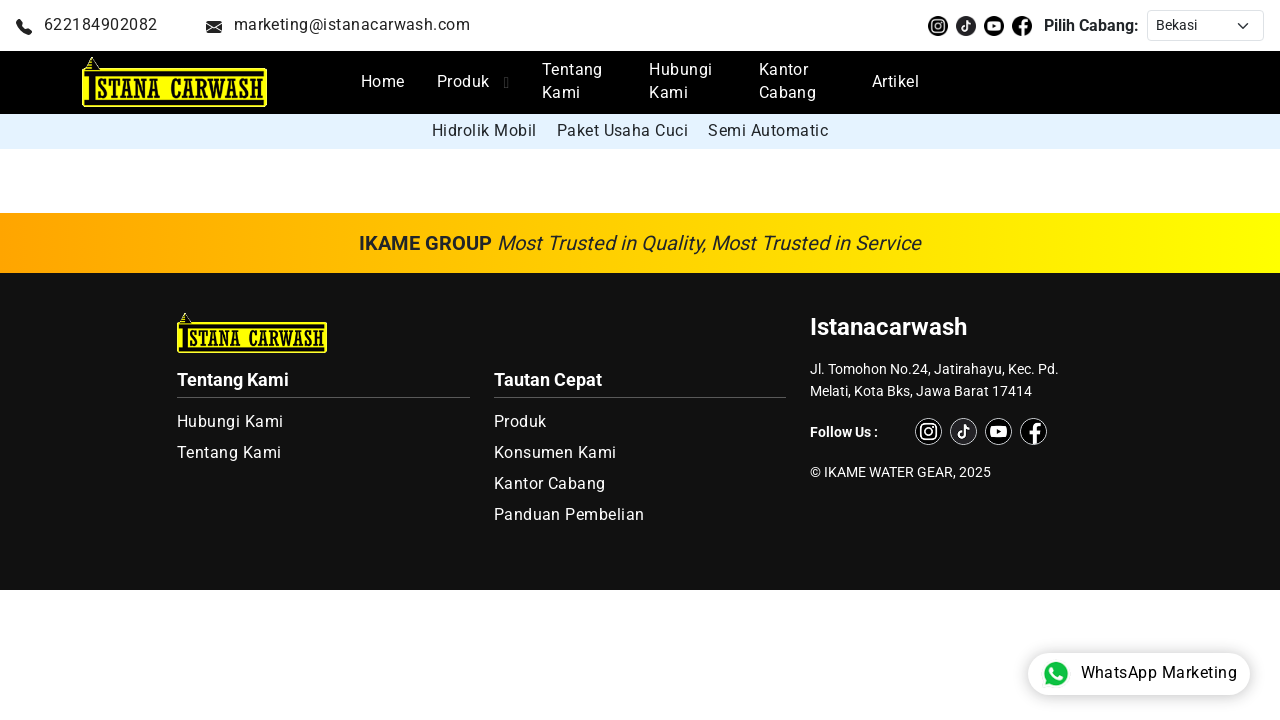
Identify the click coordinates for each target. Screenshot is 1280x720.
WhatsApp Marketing (1139, 674)
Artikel (895, 82)
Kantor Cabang (788, 81)
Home (383, 82)
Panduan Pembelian (569, 515)
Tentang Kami (572, 81)
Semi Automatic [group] (768, 130)
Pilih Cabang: (1091, 25)
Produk (463, 82)
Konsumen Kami (555, 453)
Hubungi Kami (680, 81)
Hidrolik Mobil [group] (484, 130)
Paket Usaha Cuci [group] (623, 130)
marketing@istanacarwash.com (338, 25)
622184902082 (87, 25)
